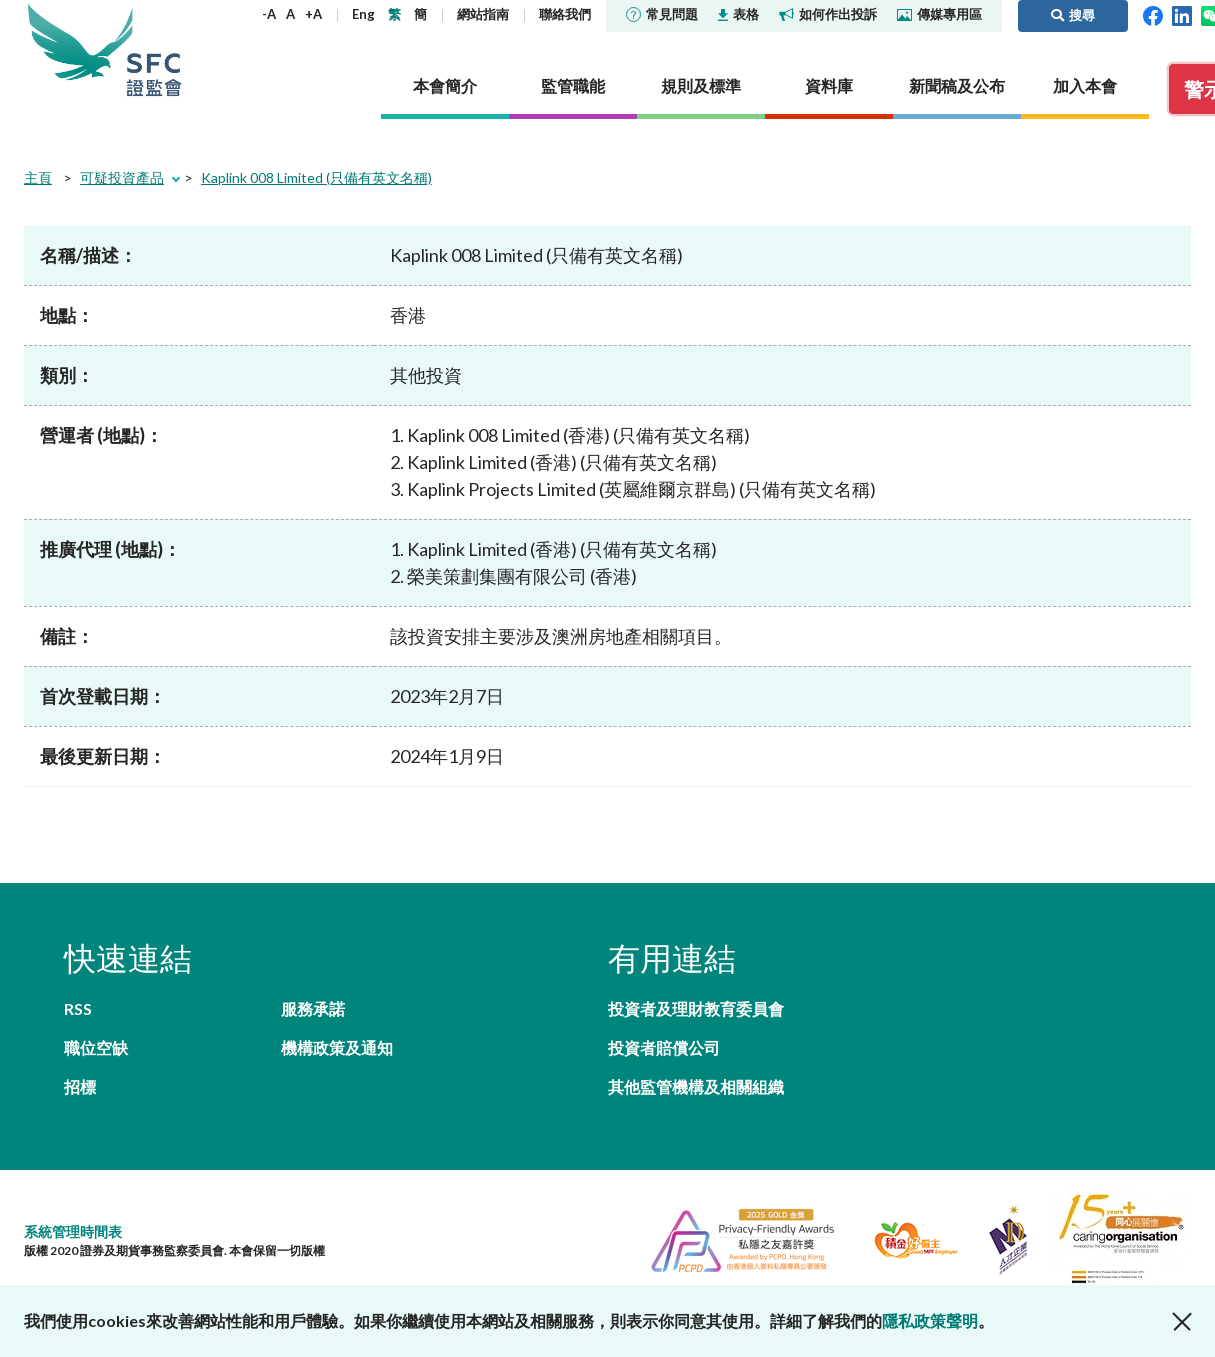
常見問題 (662, 14)
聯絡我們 (565, 14)
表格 (738, 14)
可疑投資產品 (122, 177)
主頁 (38, 177)
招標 (80, 1086)
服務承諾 (313, 1008)
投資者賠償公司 (664, 1047)
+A (313, 14)
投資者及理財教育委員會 (696, 1008)
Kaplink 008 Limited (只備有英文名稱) (316, 177)
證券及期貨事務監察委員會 (154, 49)
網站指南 (483, 14)
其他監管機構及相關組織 (696, 1086)
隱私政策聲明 (930, 1320)
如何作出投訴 (828, 14)
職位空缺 (96, 1047)
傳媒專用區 (939, 14)
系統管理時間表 (73, 1231)
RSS (78, 1008)
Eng (363, 14)
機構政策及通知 (337, 1047)
